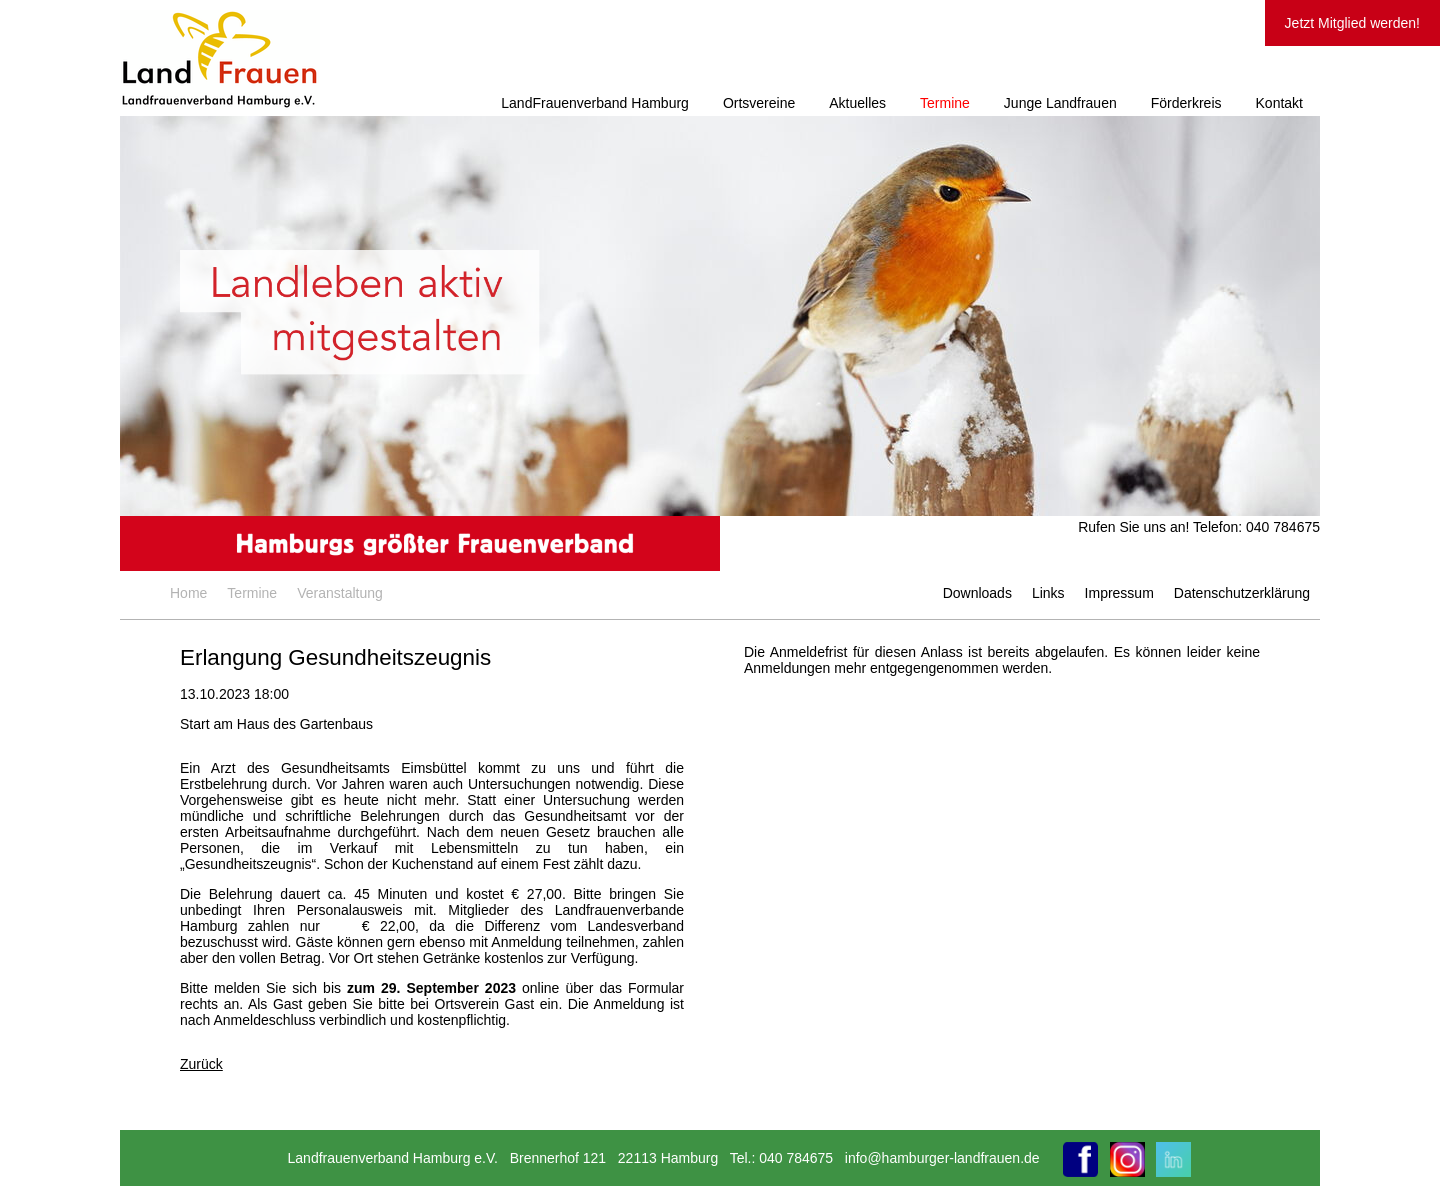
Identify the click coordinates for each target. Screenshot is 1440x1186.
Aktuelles (857, 103)
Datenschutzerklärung (1242, 593)
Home (188, 593)
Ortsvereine (759, 103)
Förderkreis (1186, 103)
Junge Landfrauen (1060, 103)
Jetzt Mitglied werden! (1352, 23)
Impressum (1119, 593)
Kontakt (1279, 103)
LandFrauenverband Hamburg (595, 103)
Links (1048, 593)
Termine (945, 103)
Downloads (977, 593)
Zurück (201, 1064)
